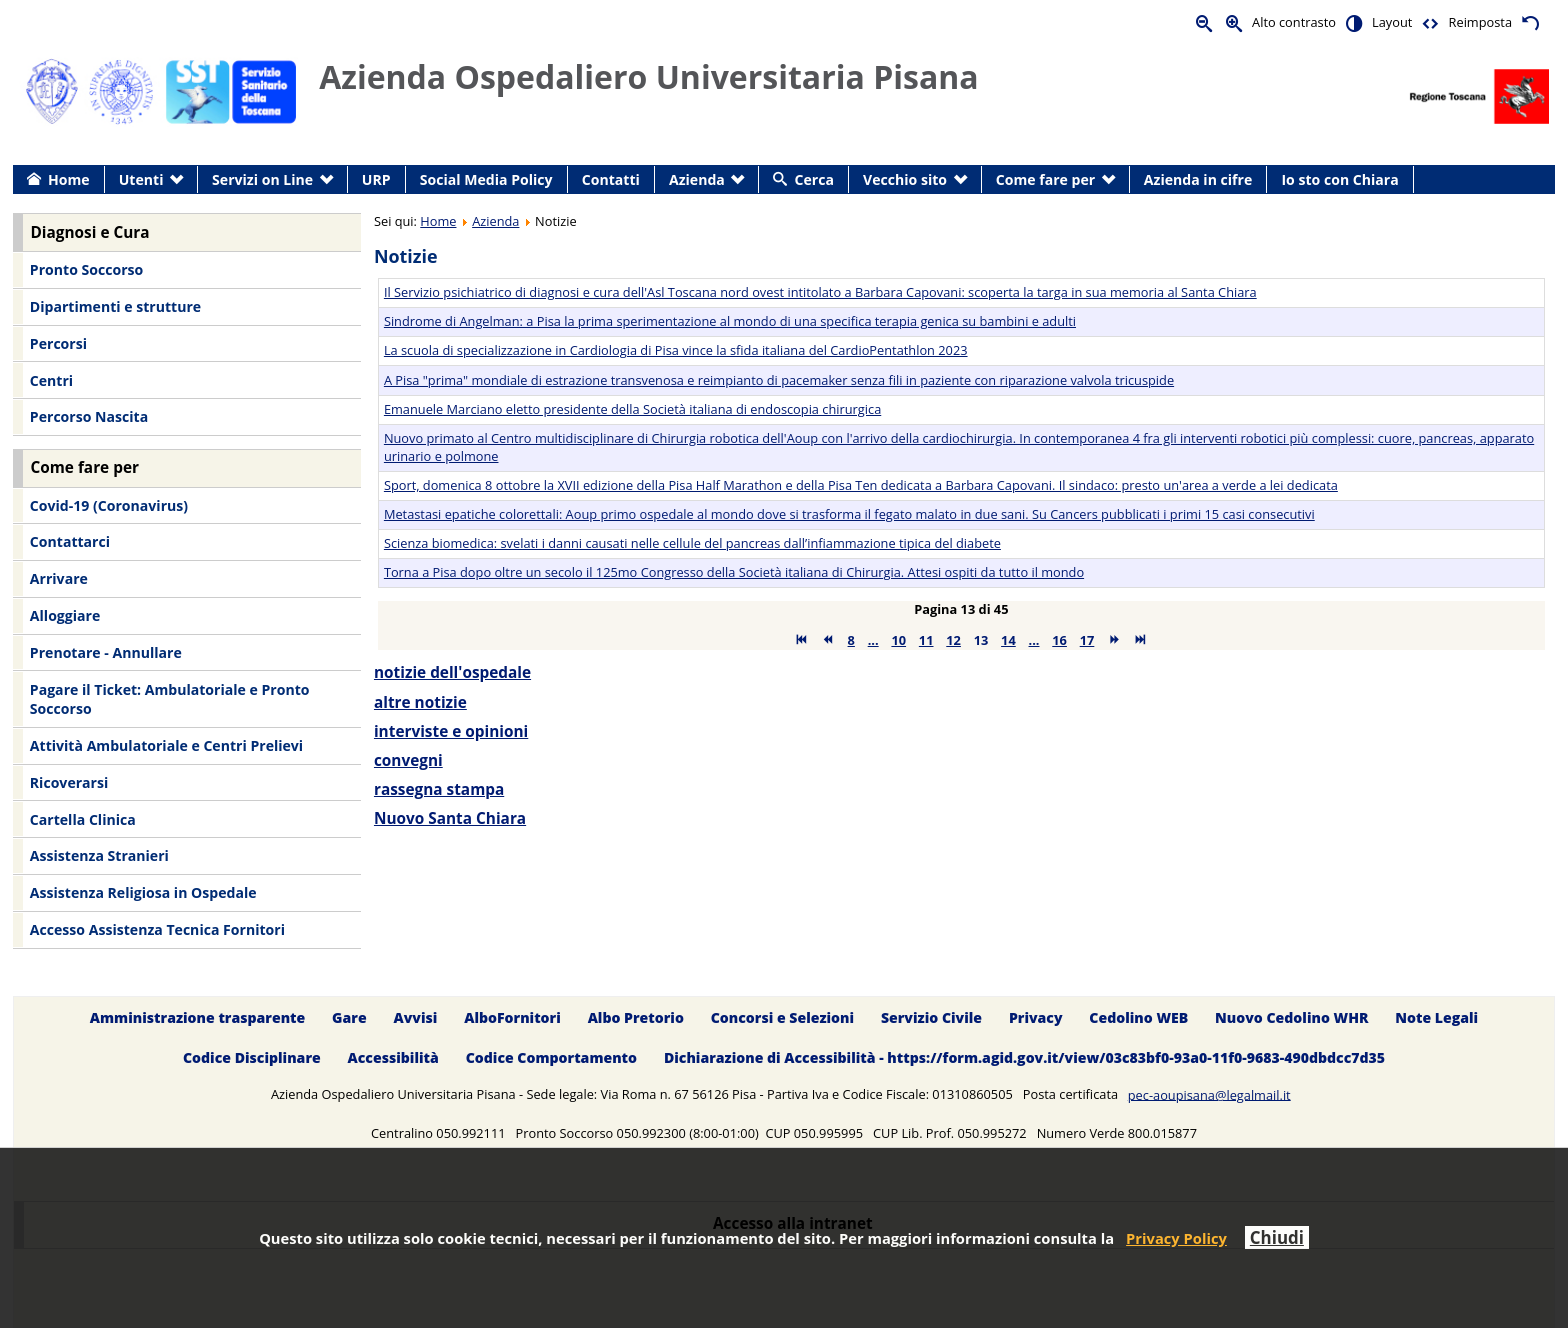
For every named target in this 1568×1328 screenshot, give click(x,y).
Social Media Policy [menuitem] (486, 179)
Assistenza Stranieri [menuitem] (99, 855)
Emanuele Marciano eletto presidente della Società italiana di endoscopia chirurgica (632, 409)
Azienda (495, 221)
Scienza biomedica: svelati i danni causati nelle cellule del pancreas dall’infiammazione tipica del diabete (692, 543)
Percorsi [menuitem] (58, 343)
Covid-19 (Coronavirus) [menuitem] (109, 505)
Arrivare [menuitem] (59, 578)
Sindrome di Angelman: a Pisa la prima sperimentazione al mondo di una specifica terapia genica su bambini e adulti (730, 321)
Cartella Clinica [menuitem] (83, 819)
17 (1087, 640)
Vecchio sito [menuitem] (905, 179)
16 (1059, 640)
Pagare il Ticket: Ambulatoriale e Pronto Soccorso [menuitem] (170, 699)
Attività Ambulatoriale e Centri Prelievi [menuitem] (166, 745)
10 (898, 640)
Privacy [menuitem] (1036, 1017)
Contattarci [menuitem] (70, 541)
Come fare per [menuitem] (1045, 179)
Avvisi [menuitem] (415, 1017)
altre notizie (420, 702)
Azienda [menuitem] (697, 179)
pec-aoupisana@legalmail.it (1209, 1094)
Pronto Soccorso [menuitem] (86, 269)
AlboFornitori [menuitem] (512, 1017)
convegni (408, 760)
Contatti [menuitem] (611, 179)
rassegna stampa (439, 789)
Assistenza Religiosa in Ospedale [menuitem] (143, 892)
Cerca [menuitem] (814, 179)
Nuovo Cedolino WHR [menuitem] (1291, 1017)
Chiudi (1277, 1237)
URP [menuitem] (376, 179)
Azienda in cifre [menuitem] (1198, 179)
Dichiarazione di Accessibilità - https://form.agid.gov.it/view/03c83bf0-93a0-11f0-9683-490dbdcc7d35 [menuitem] (1024, 1058)
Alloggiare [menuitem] (65, 615)
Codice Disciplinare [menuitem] (252, 1058)
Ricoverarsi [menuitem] (69, 782)
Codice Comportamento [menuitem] (551, 1058)
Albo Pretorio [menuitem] (636, 1017)
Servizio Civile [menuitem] (931, 1017)
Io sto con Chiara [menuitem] (1339, 179)
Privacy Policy (1176, 1238)
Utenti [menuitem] (141, 179)
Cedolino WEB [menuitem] (1138, 1017)
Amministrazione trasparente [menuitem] (197, 1017)
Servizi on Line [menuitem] (262, 179)
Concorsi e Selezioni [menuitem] (782, 1017)
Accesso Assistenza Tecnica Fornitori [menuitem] (157, 929)
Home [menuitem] (69, 179)
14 (1008, 640)
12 (953, 640)
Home (438, 221)
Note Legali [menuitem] (1436, 1017)
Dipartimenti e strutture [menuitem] (115, 306)
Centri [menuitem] (51, 380)
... (873, 640)
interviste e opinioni (451, 731)
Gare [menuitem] (349, 1017)
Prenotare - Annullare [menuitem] (106, 652)
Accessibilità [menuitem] (393, 1058)
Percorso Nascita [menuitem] (89, 416)
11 (926, 640)
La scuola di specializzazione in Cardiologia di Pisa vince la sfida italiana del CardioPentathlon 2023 (676, 350)
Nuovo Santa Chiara (450, 818)
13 (981, 640)
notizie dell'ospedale (452, 672)
